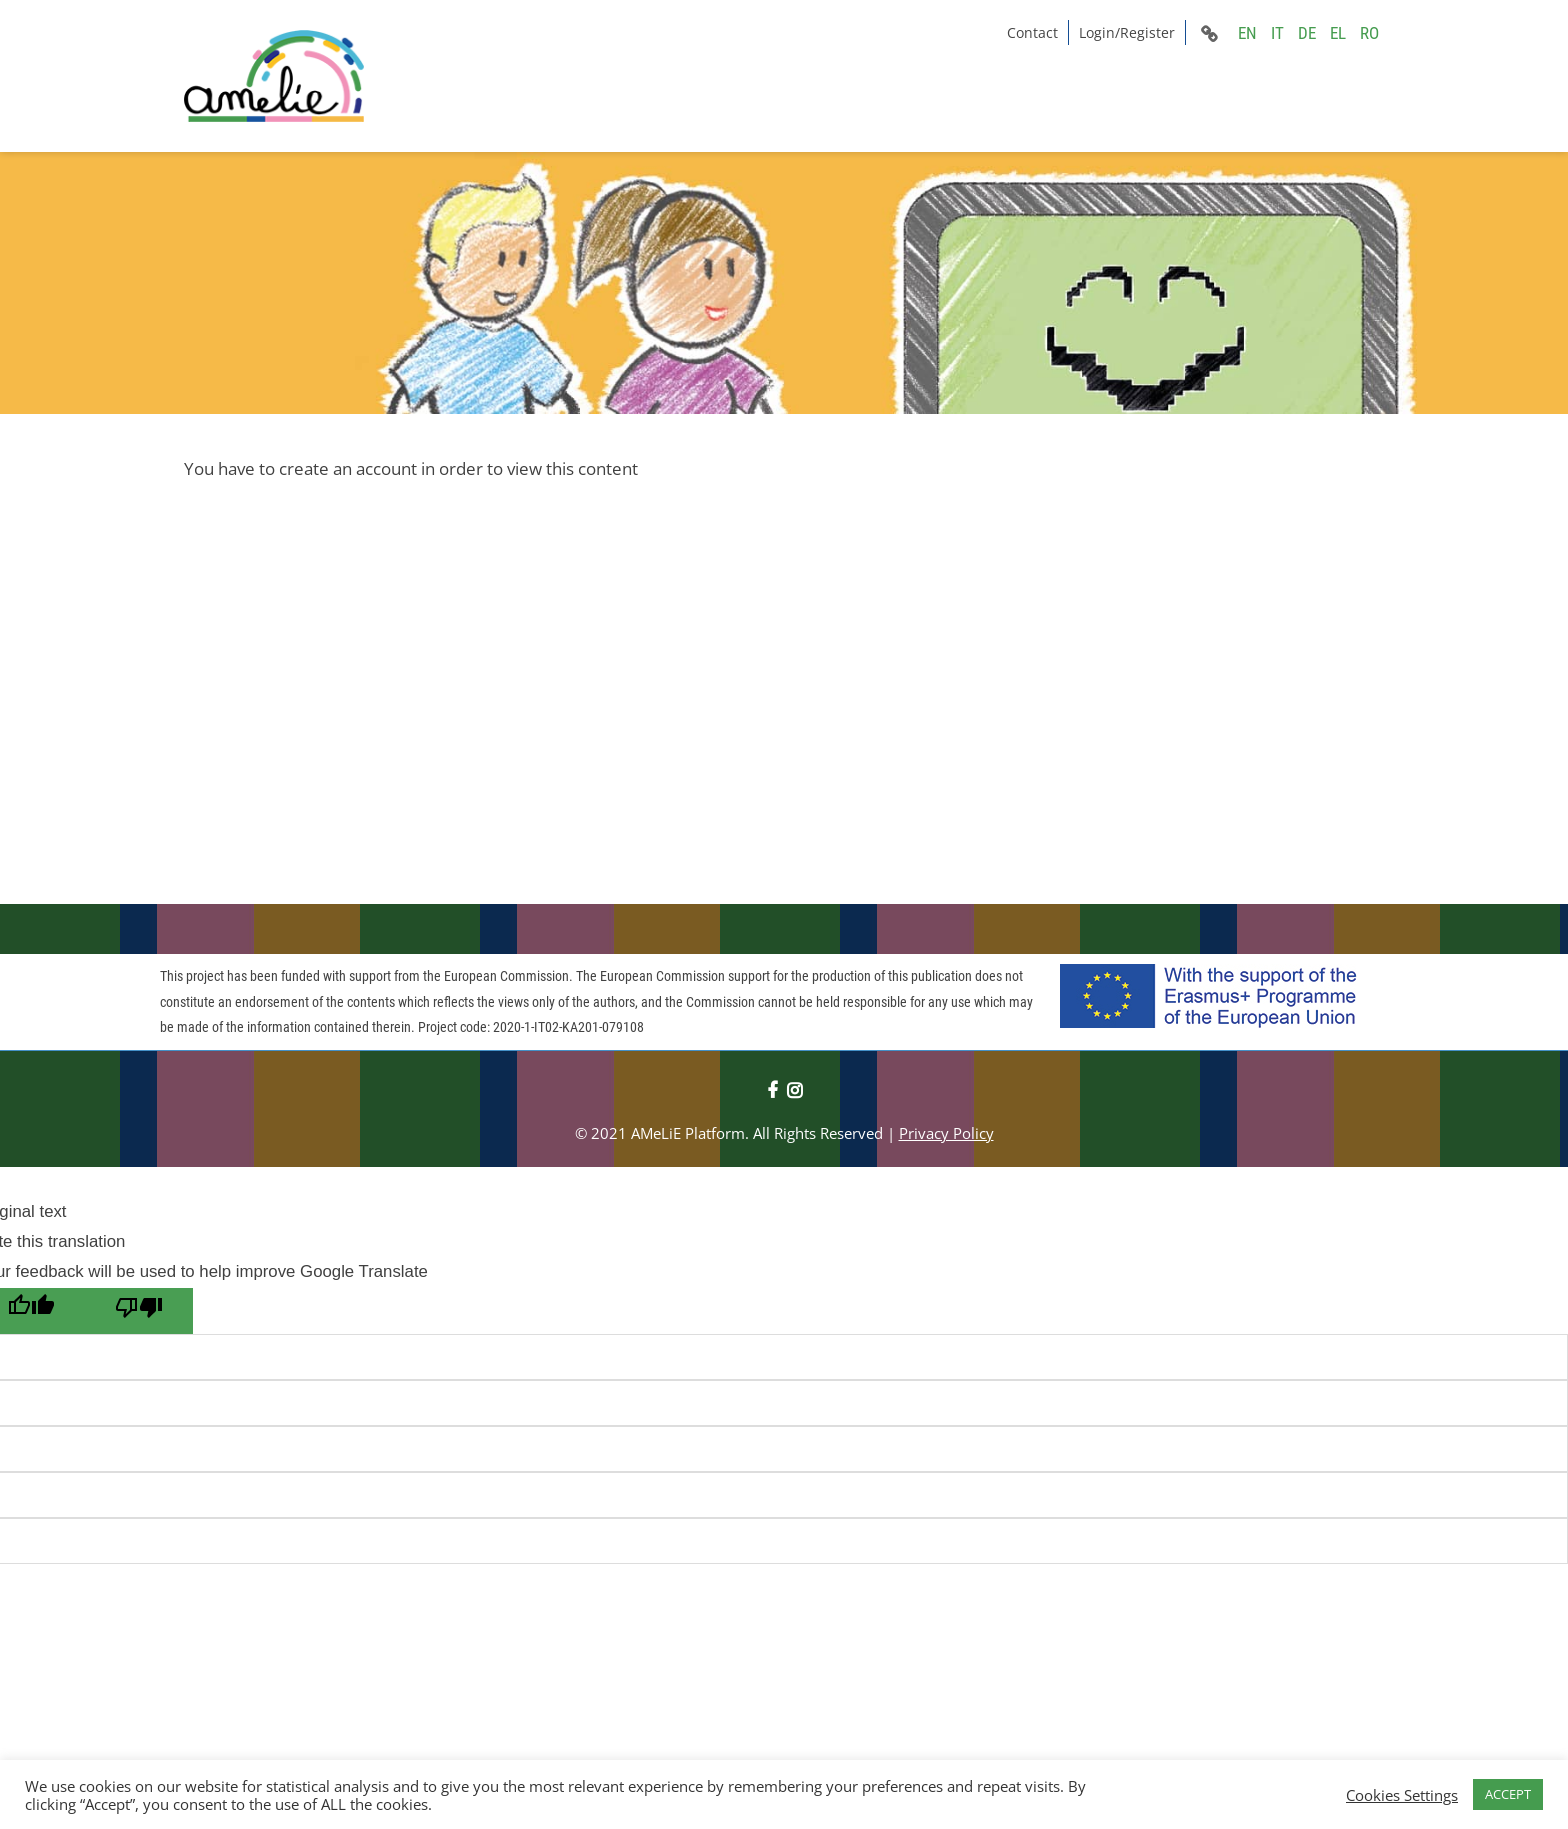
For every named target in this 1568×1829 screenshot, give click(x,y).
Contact (1032, 32)
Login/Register (1127, 32)
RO (1369, 33)
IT (1277, 33)
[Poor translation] (139, 1311)
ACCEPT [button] (1508, 1794)
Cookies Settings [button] (1402, 1795)
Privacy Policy (946, 1133)
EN (1247, 33)
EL (1338, 33)
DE (1307, 33)
